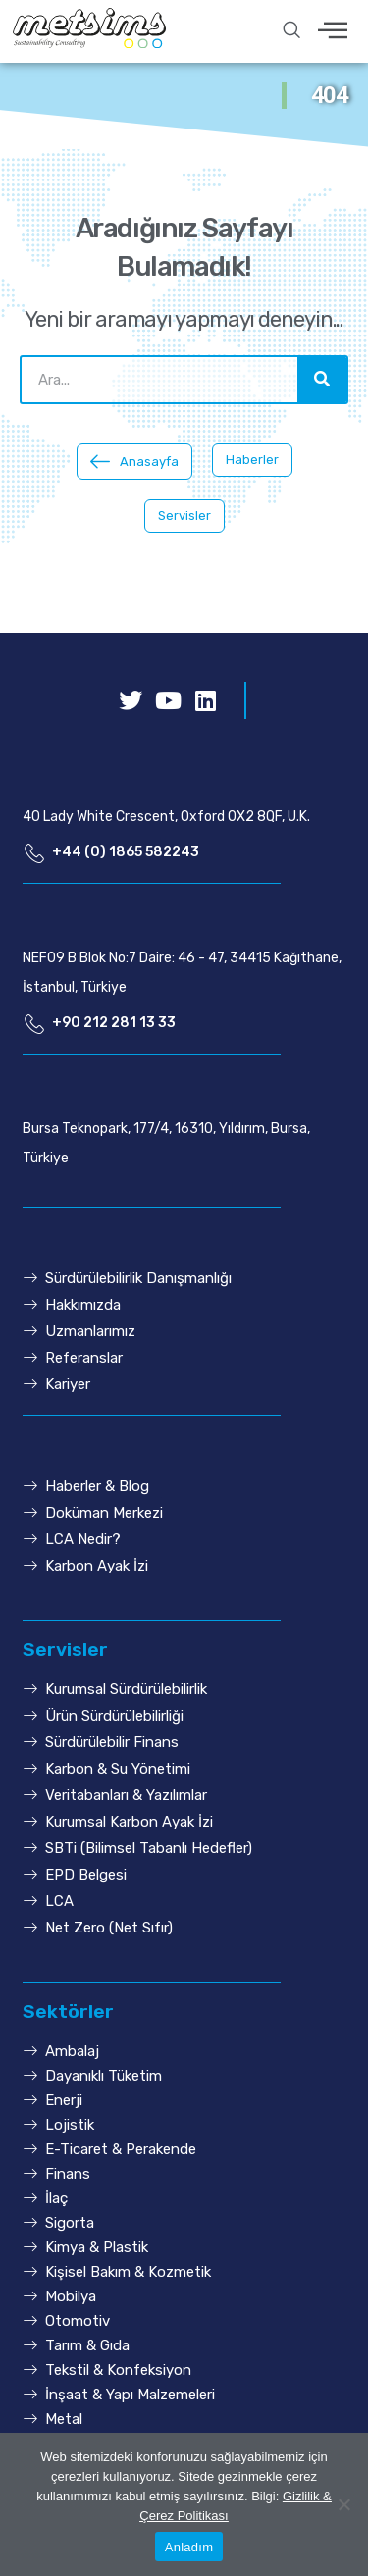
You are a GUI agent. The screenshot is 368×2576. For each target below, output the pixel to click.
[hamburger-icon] (333, 32)
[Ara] (321, 379)
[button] (134, 461)
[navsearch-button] (291, 31)
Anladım (189, 2547)
